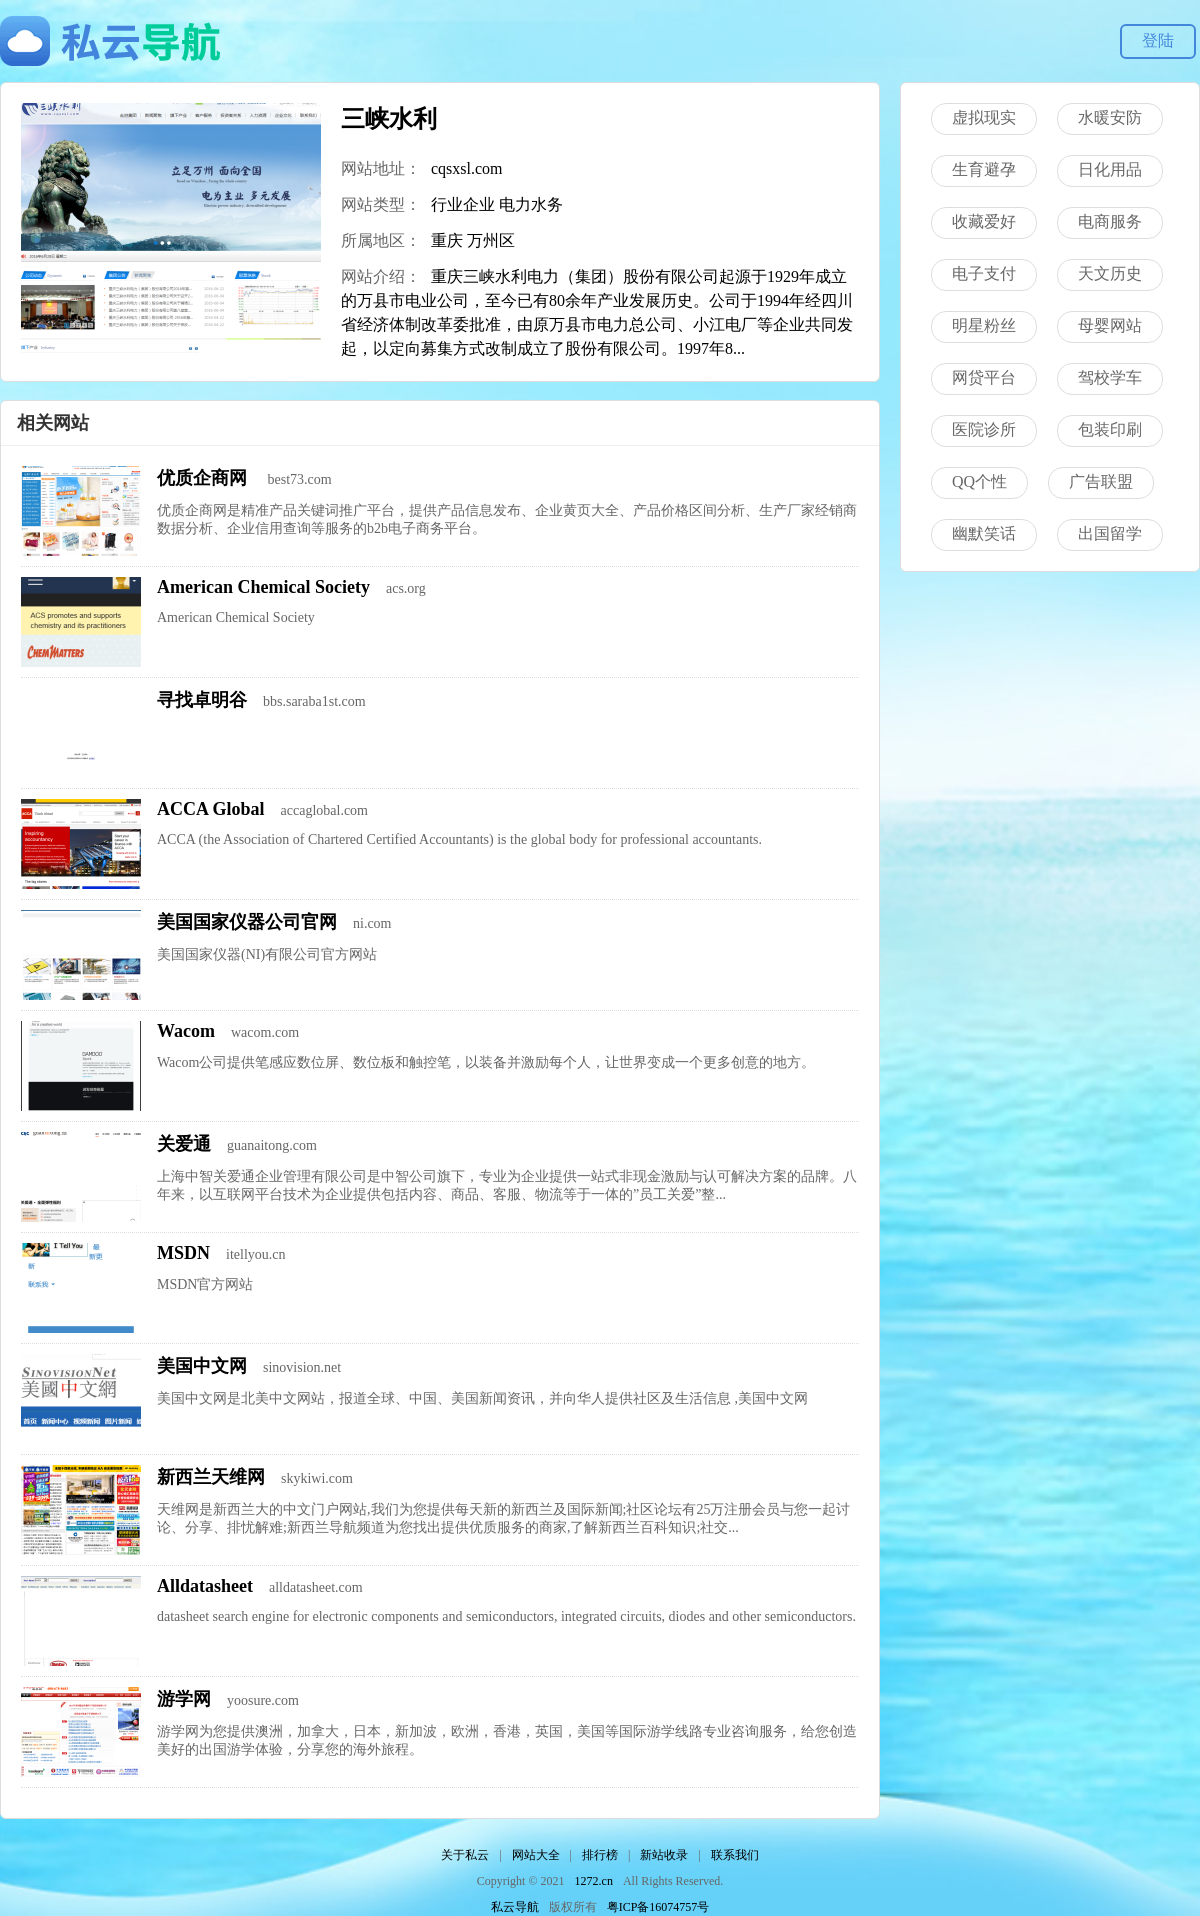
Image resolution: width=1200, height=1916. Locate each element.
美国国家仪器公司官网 (247, 922)
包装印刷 (1110, 429)
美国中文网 (202, 1366)
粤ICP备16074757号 (658, 1907)
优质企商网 (204, 478)
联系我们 (735, 1855)
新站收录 (664, 1855)
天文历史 (1110, 273)
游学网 (184, 1699)
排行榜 (600, 1855)
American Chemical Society (263, 587)
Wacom (186, 1031)
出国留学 (1110, 533)
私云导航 (515, 1907)
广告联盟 (1101, 481)
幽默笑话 (984, 533)
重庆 (447, 240)
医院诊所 (984, 429)
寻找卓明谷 (202, 700)
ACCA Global (211, 809)
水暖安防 (1110, 117)
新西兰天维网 (211, 1477)
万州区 (491, 240)
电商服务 (1110, 221)
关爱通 (184, 1144)
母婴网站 (1110, 325)
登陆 (1158, 40)
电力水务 (531, 204)
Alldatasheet (205, 1586)
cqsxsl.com (467, 168)
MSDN (183, 1253)
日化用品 (1110, 169)
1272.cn (594, 1881)
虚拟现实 (984, 117)
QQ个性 (979, 481)
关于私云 (465, 1855)
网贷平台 (984, 377)
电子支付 (984, 273)
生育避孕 (984, 169)
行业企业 (463, 204)
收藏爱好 (984, 221)
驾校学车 (1110, 377)
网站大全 (536, 1855)
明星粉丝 (984, 325)
